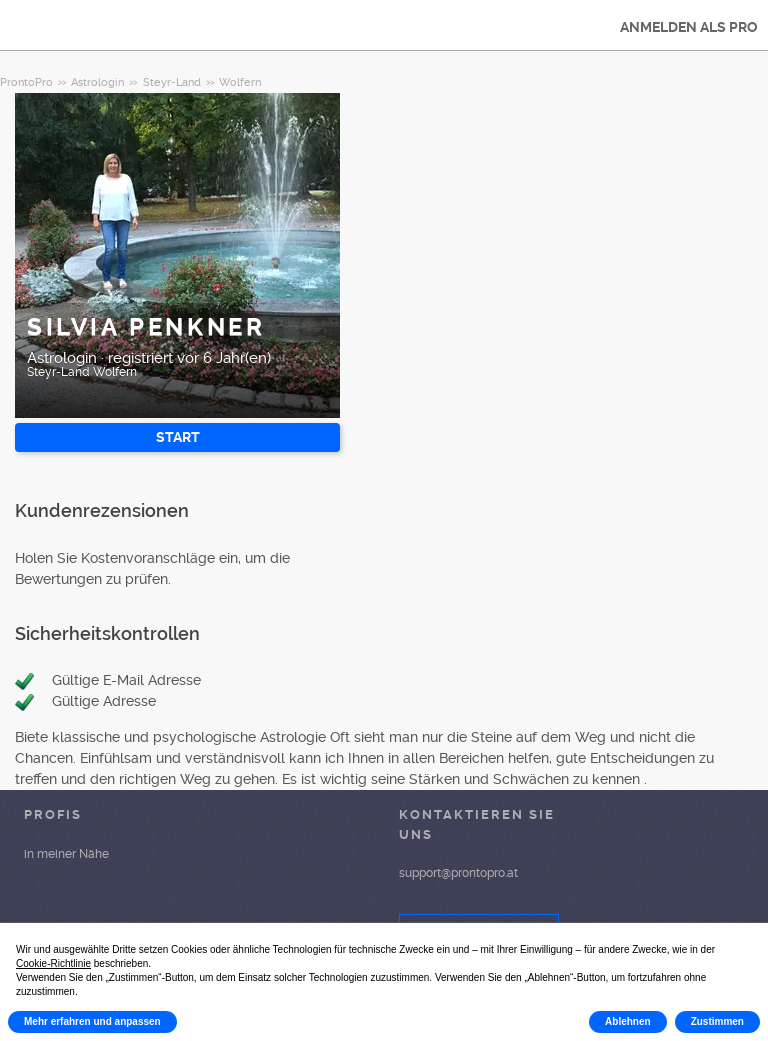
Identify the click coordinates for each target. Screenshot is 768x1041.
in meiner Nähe (66, 854)
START (178, 437)
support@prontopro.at (458, 873)
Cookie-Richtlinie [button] (53, 963)
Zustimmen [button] (717, 1021)
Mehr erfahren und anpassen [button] (92, 1021)
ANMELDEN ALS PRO (689, 27)
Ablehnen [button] (628, 1021)
